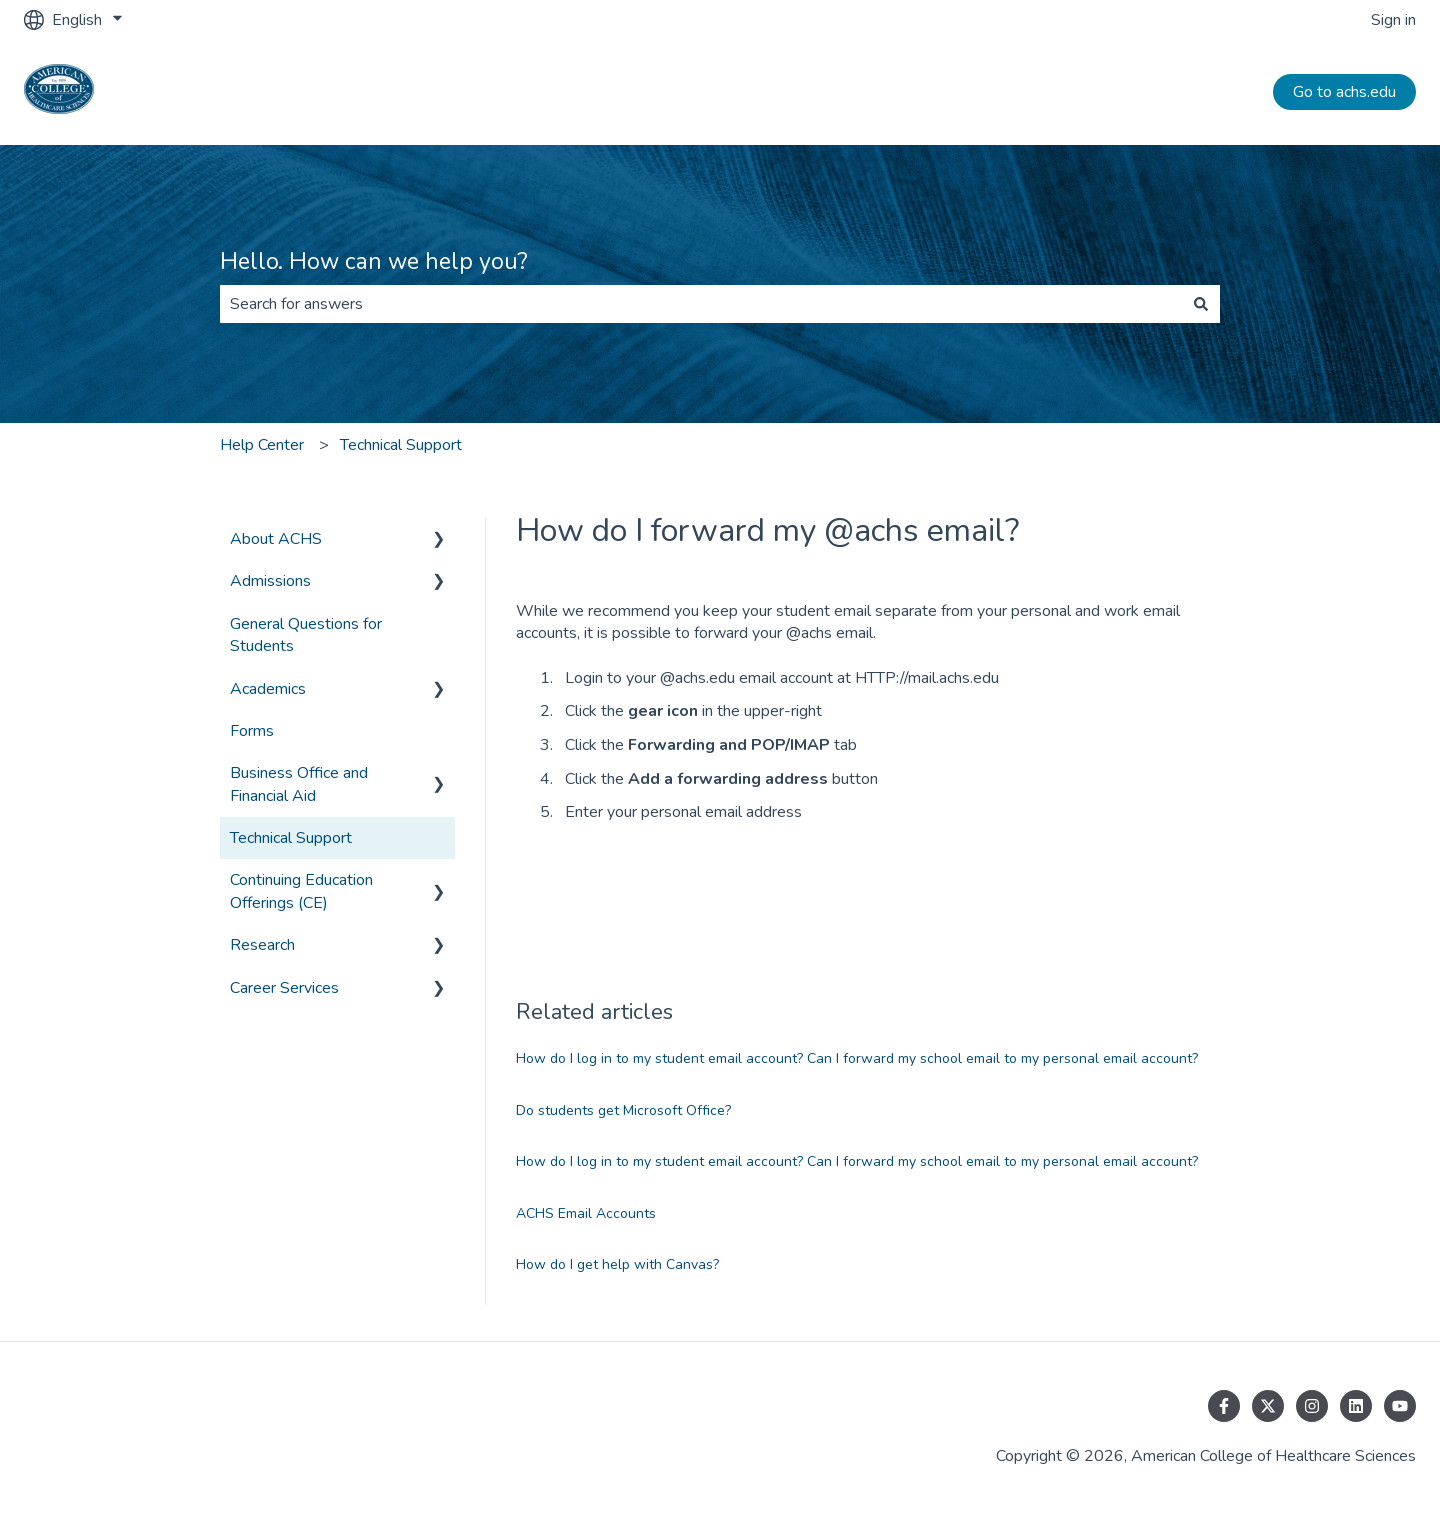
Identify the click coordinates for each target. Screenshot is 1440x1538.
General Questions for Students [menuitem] (306, 635)
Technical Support (401, 445)
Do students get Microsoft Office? (623, 1110)
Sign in (1393, 20)
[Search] (1201, 304)
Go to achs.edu (1344, 92)
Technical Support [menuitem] (291, 838)
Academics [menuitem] (268, 689)
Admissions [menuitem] (270, 581)
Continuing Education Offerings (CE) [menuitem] (301, 891)
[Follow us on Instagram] (1312, 1406)
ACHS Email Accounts (586, 1213)
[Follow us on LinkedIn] (1356, 1406)
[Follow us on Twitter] (1268, 1406)
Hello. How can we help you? (374, 261)
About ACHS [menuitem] (276, 539)
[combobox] (701, 304)
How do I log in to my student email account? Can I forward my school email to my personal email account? (857, 1058)
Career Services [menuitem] (284, 988)
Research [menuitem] (262, 945)
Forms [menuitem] (252, 731)
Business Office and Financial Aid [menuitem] (299, 784)
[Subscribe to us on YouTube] (1400, 1406)
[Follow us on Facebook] (1224, 1406)
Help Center (262, 445)
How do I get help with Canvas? (617, 1264)
